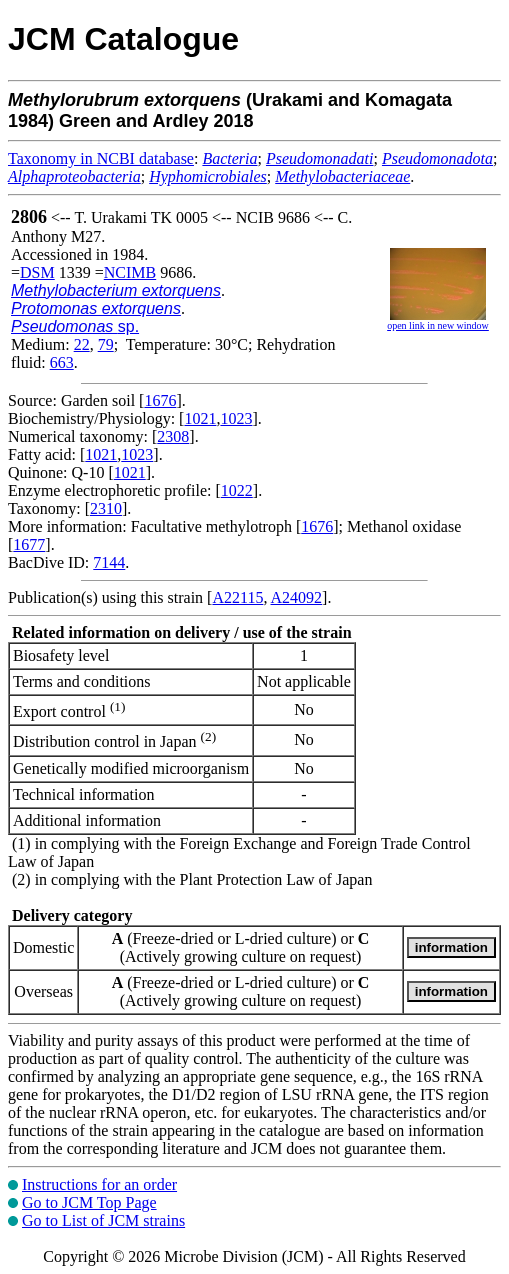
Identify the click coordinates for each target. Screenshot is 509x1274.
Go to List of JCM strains (103, 1220)
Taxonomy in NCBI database (101, 158)
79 (106, 344)
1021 (200, 418)
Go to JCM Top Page (89, 1202)
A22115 (237, 597)
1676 (160, 400)
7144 (109, 562)
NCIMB (130, 272)
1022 (237, 490)
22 (82, 344)
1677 (29, 544)
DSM (37, 272)
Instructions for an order (99, 1184)
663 (62, 362)
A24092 (297, 597)
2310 (106, 508)
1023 (236, 418)
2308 (173, 436)
